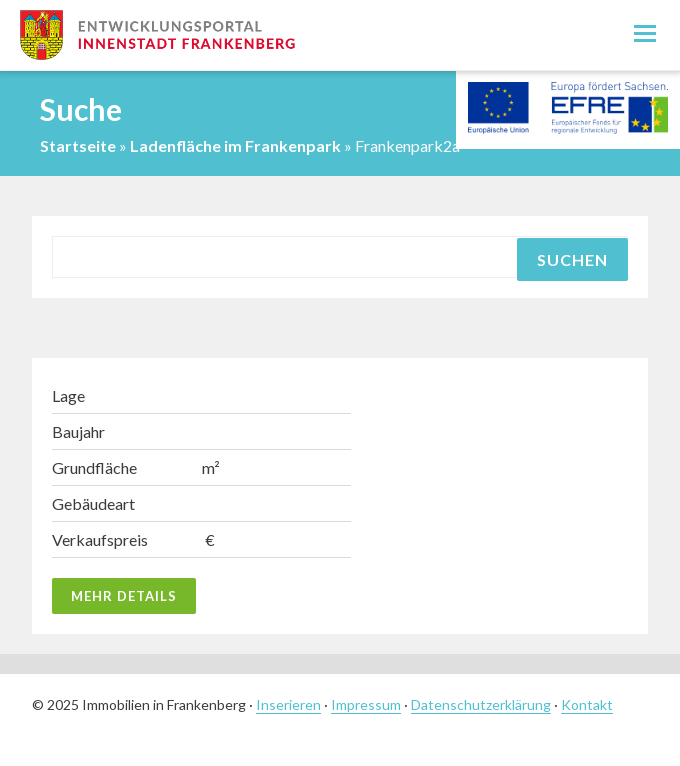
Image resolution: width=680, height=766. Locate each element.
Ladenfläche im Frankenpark (235, 145)
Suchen (572, 259)
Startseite (78, 145)
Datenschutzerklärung (481, 704)
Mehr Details (124, 596)
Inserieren (288, 704)
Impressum (366, 704)
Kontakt (587, 704)
